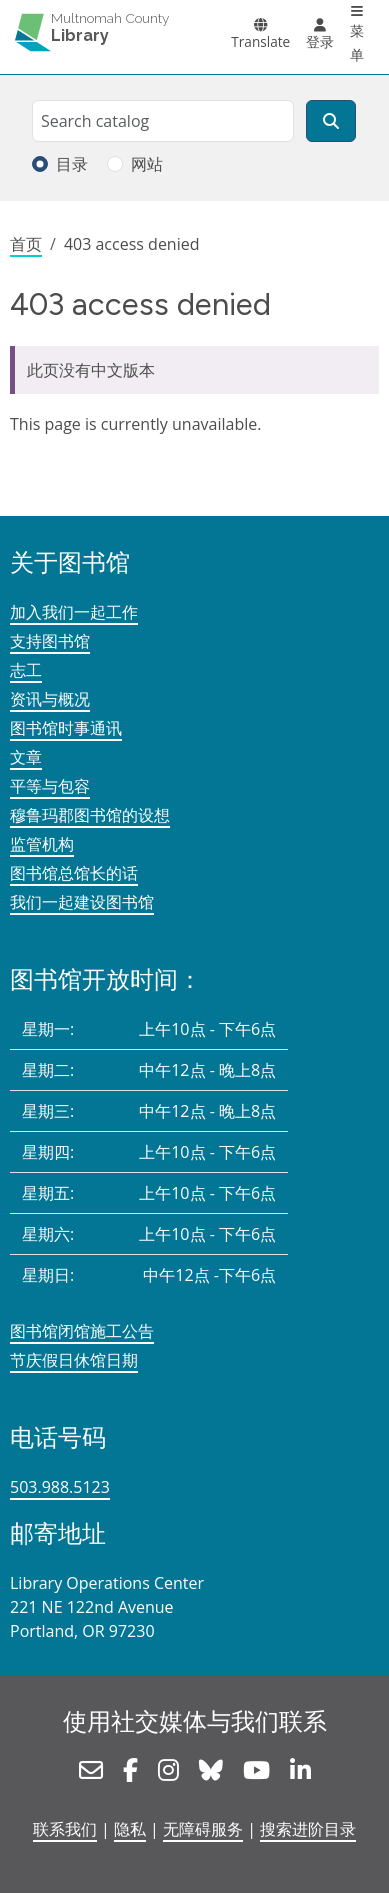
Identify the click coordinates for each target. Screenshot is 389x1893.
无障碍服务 (203, 1829)
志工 (26, 670)
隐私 (130, 1829)
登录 (320, 41)
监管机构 (42, 844)
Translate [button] (260, 41)
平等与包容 (50, 786)
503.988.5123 (60, 1487)
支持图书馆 (50, 641)
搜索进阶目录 (308, 1829)
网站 (147, 164)
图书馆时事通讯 (66, 728)
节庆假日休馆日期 (74, 1360)
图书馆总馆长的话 (74, 873)
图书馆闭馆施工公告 (82, 1331)
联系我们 (65, 1829)
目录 (72, 164)
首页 (26, 244)
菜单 (357, 42)
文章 (26, 757)
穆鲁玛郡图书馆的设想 (90, 815)
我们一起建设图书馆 (82, 902)
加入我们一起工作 (74, 612)
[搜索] (331, 121)
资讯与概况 (50, 699)
